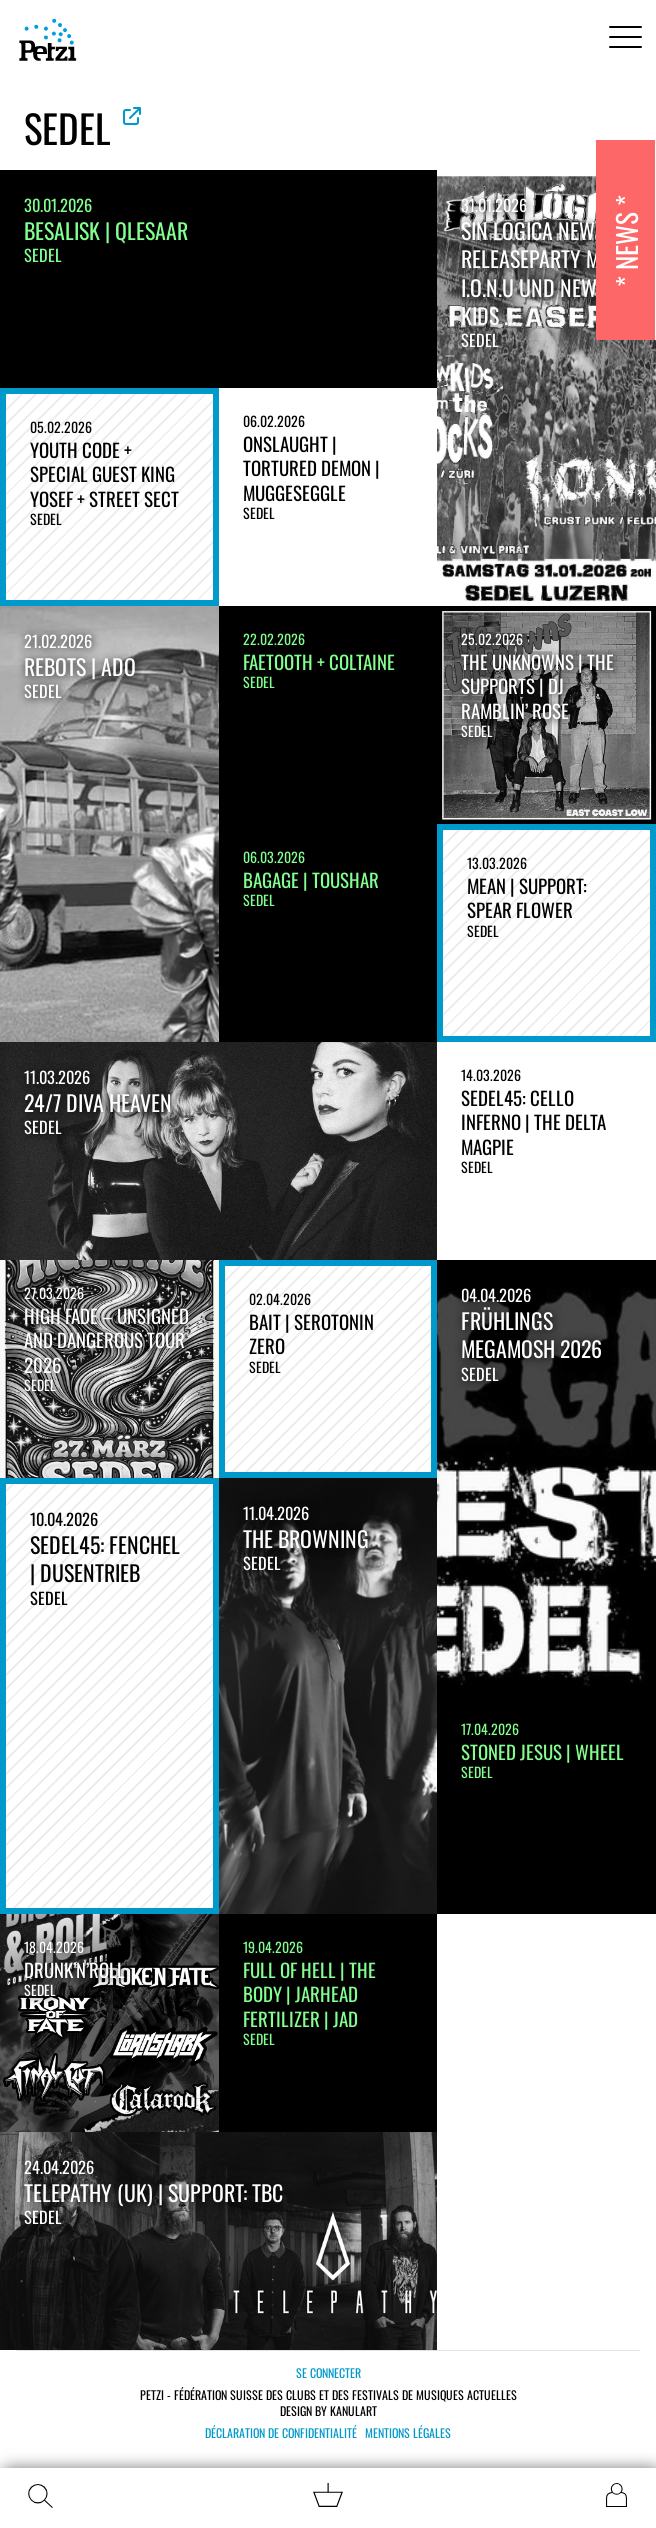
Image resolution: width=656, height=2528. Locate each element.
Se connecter (328, 2372)
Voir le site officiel (132, 116)
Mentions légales (408, 2433)
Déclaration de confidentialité (281, 2433)
